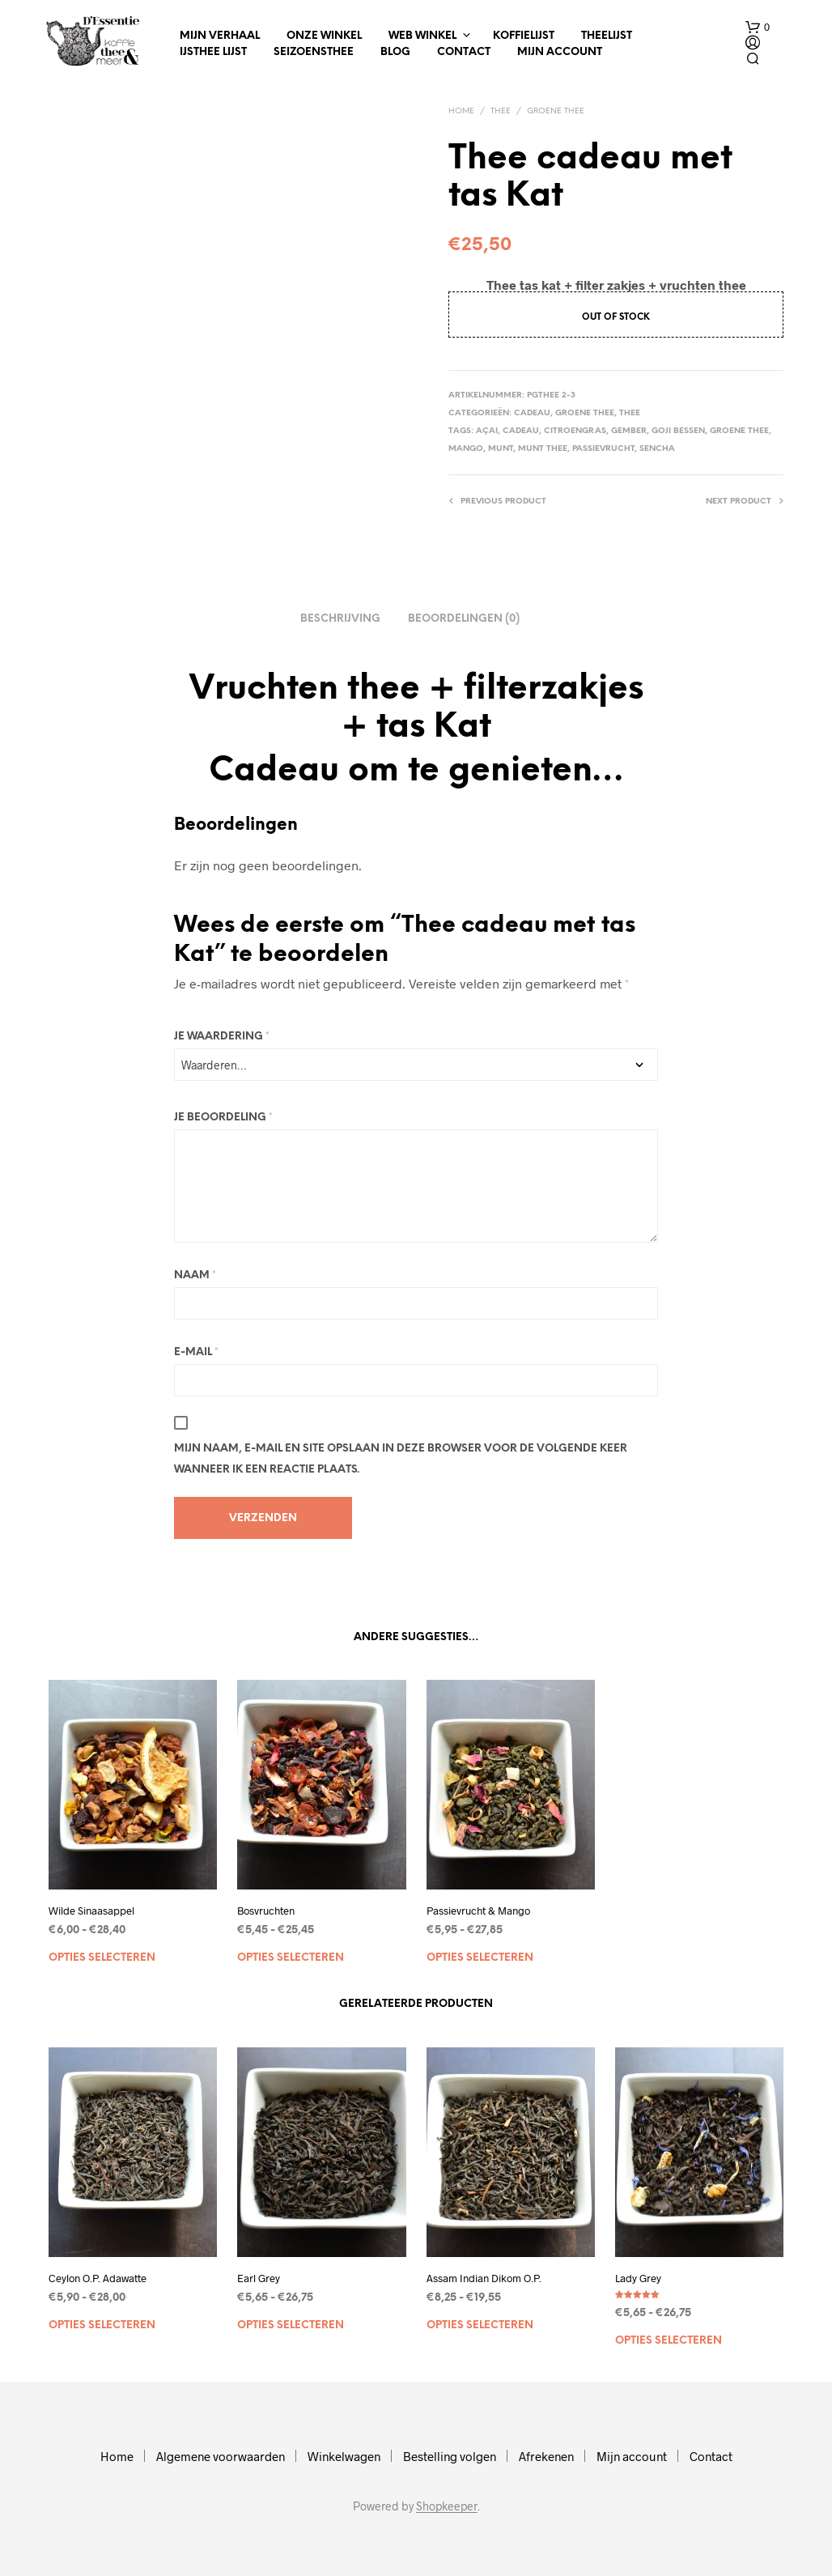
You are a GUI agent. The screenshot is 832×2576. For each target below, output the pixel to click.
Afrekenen (546, 2456)
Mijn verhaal (220, 36)
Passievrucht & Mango (478, 1910)
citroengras (575, 431)
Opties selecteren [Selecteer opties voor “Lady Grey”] (668, 2341)
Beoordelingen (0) (464, 619)
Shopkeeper (447, 2506)
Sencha (657, 448)
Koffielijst (523, 36)
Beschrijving (340, 619)
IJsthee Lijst (213, 52)
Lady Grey (638, 2278)
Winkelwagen (344, 2456)
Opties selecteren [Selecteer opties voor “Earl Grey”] (290, 2325)
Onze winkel (324, 36)
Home (461, 111)
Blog (395, 52)
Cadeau (532, 413)
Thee (500, 111)
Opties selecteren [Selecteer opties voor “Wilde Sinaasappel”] (102, 1958)
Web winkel (422, 36)
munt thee (542, 448)
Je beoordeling (223, 1117)
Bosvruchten (266, 1910)
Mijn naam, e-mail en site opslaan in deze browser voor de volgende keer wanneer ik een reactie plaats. (400, 1459)
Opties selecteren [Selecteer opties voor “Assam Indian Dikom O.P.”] (480, 2325)
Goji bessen (678, 431)
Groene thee (555, 111)
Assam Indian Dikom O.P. (484, 2278)
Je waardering (222, 1036)
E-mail (196, 1352)
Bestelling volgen (449, 2456)
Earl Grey (258, 2278)
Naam (195, 1275)
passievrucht (603, 448)
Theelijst (606, 36)
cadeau (521, 431)
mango (465, 448)
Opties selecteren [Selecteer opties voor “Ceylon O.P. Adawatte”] (102, 2325)
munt (500, 448)
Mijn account (559, 52)
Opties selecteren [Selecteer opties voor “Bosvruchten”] (290, 1958)
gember (629, 431)
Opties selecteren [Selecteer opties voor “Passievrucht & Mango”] (480, 1958)
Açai (487, 431)
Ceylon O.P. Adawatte (97, 2278)
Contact (463, 52)
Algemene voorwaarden (220, 2456)
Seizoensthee (314, 52)
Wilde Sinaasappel (91, 1910)
